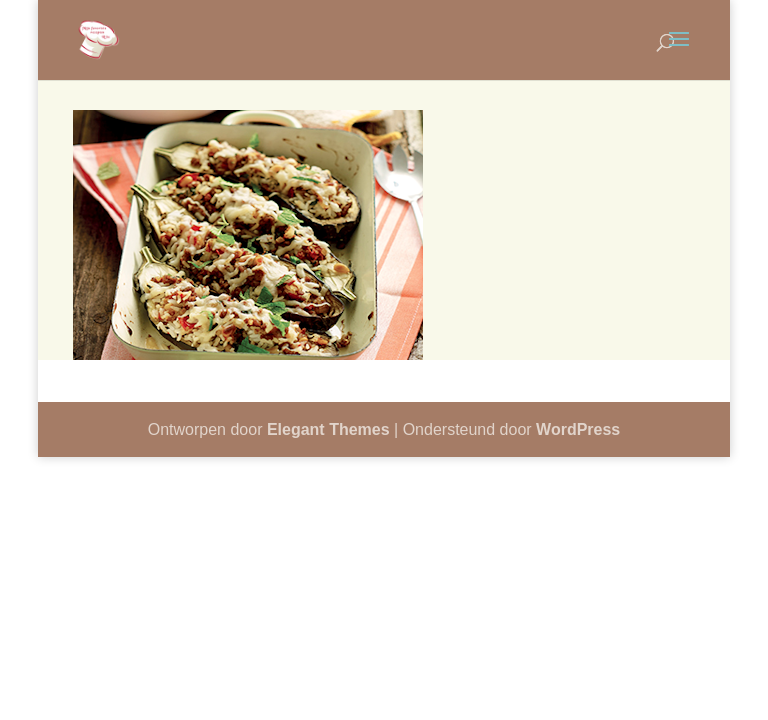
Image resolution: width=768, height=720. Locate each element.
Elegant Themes (328, 429)
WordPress (578, 429)
